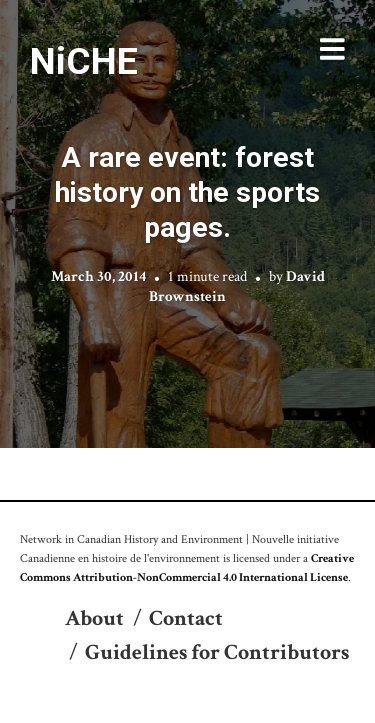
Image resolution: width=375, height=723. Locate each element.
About (94, 618)
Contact (186, 618)
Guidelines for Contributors (217, 652)
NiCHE (84, 61)
